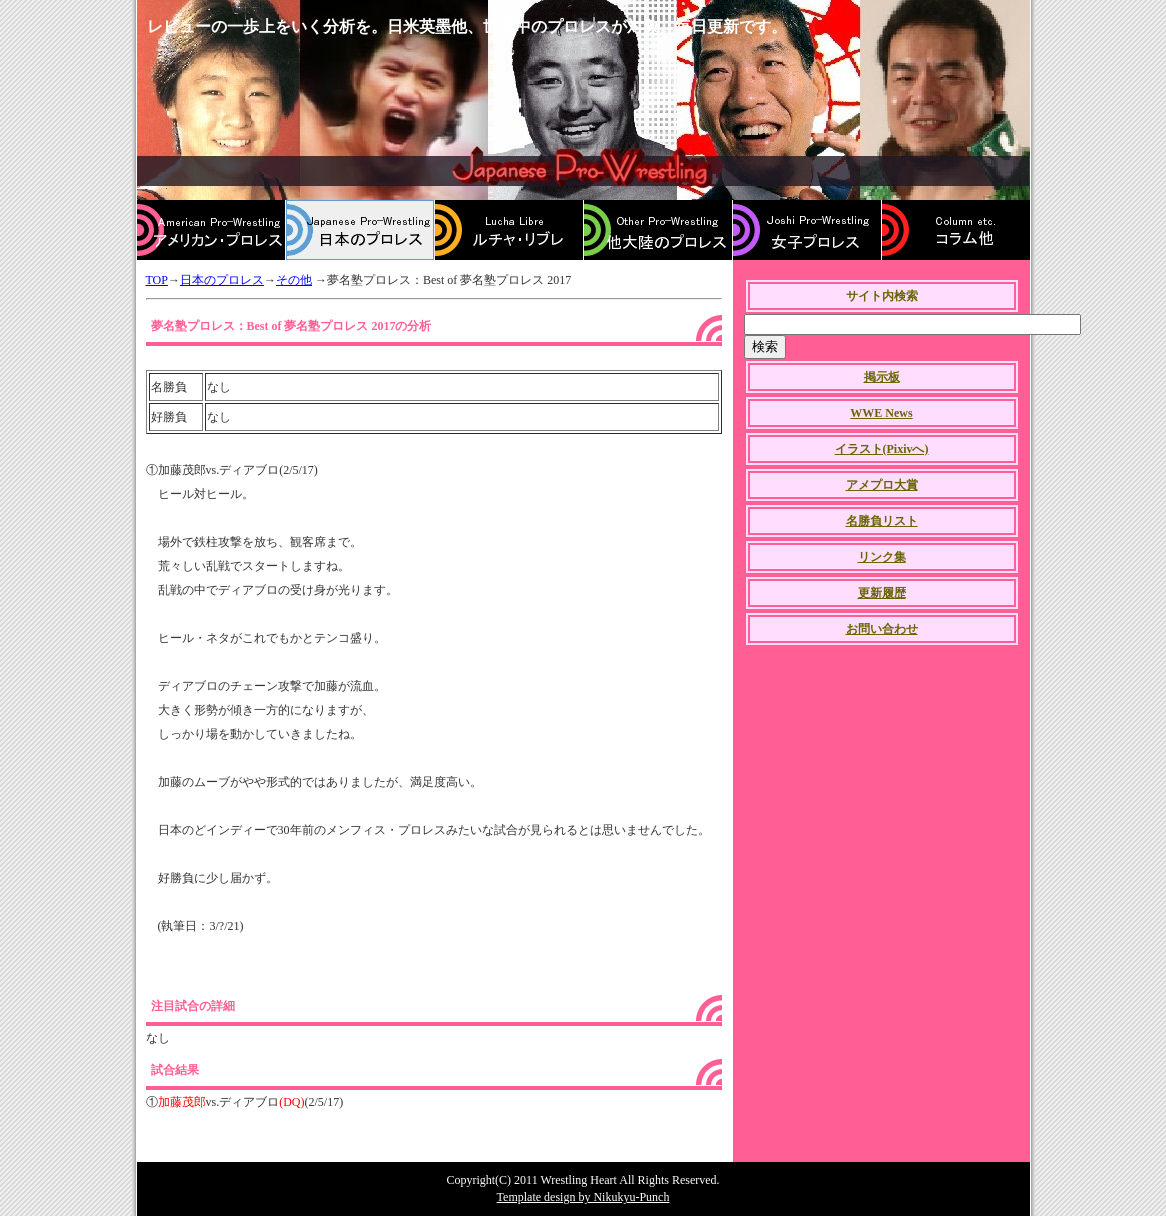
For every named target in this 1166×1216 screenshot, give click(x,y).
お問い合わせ (882, 629)
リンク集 (882, 557)
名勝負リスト (882, 521)
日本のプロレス (222, 280)
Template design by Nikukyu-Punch (583, 1197)
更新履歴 (882, 593)
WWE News (881, 413)
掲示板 (882, 377)
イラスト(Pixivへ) (882, 449)
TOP (157, 280)
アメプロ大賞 (882, 485)
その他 (294, 280)
